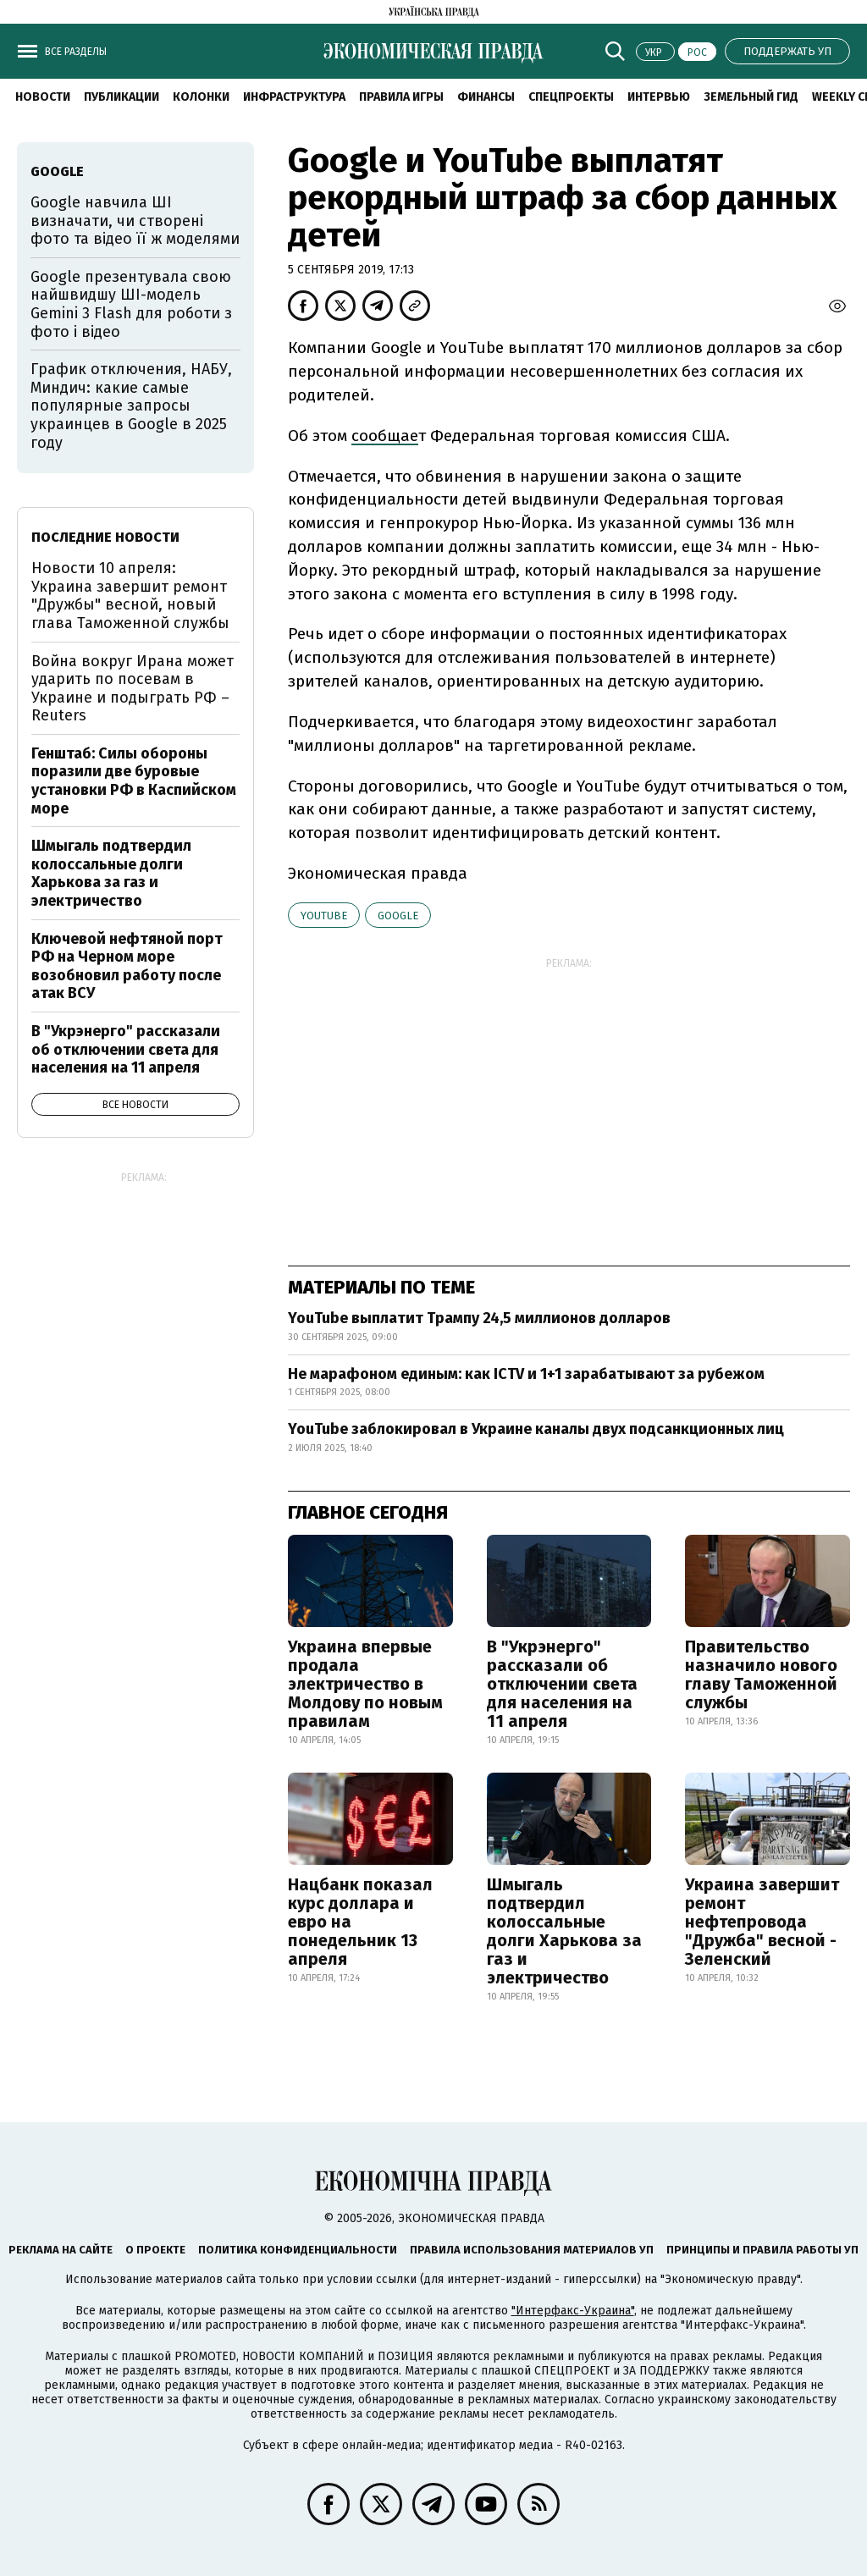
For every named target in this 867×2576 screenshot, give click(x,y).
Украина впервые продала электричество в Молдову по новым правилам (365, 1683)
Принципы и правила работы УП (762, 2249)
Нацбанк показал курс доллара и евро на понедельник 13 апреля (360, 1921)
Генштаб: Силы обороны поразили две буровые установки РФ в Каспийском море (133, 781)
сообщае (384, 435)
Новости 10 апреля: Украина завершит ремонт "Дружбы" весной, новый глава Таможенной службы (130, 595)
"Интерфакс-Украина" (572, 2310)
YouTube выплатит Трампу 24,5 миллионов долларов (479, 1318)
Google (398, 915)
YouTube (324, 915)
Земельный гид (751, 97)
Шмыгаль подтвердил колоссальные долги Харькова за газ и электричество (564, 1931)
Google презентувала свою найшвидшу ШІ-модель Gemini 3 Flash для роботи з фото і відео (131, 304)
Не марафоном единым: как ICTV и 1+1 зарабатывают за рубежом (526, 1374)
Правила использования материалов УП (532, 2249)
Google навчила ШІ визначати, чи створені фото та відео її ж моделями (135, 220)
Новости (42, 97)
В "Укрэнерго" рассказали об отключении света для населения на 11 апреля (562, 1683)
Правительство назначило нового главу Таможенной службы (761, 1674)
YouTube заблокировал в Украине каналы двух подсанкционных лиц (536, 1429)
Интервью (658, 97)
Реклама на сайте (60, 2249)
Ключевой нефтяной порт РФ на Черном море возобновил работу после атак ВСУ (127, 966)
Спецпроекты (571, 97)
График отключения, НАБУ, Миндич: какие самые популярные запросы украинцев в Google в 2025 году (131, 405)
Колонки (201, 97)
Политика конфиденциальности (297, 2249)
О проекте (155, 2249)
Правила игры (401, 97)
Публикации (121, 97)
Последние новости (105, 537)
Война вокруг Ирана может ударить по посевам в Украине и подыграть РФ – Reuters (132, 688)
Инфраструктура (294, 97)
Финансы (486, 97)
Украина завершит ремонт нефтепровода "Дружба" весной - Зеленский (762, 1921)
